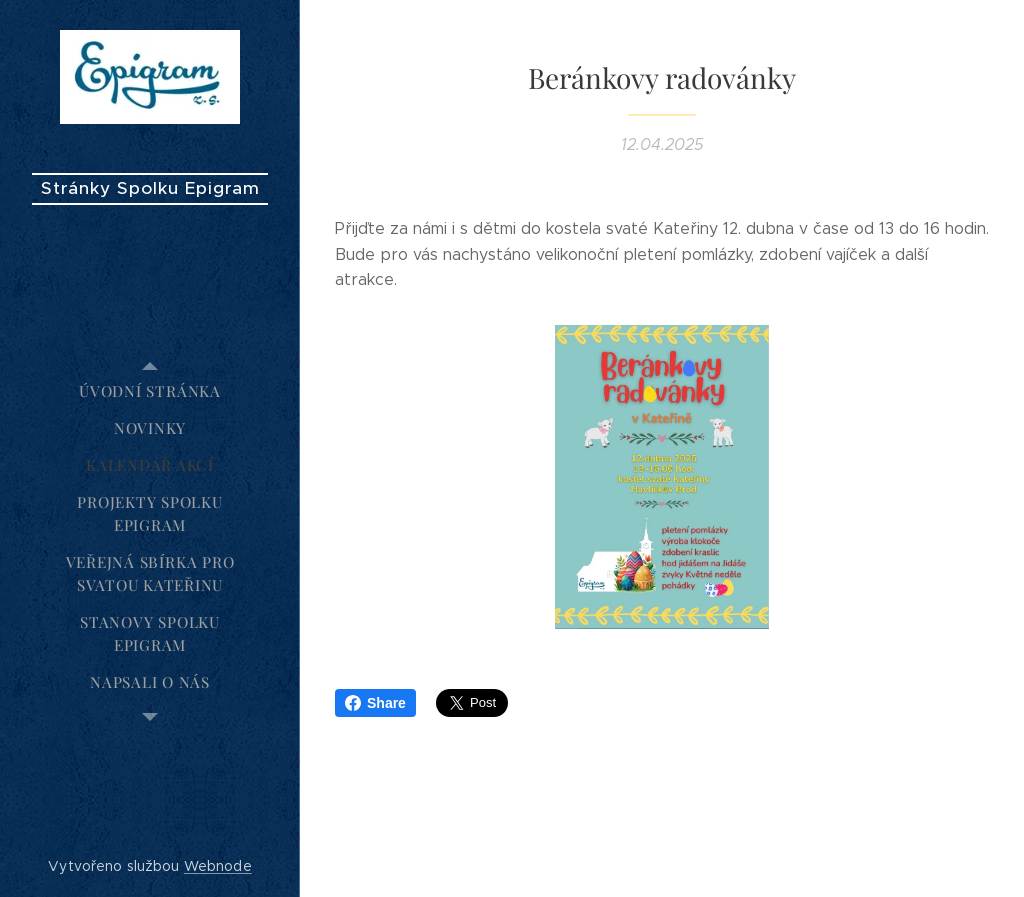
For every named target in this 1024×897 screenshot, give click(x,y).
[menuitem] (150, 391)
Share (375, 703)
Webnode (218, 866)
